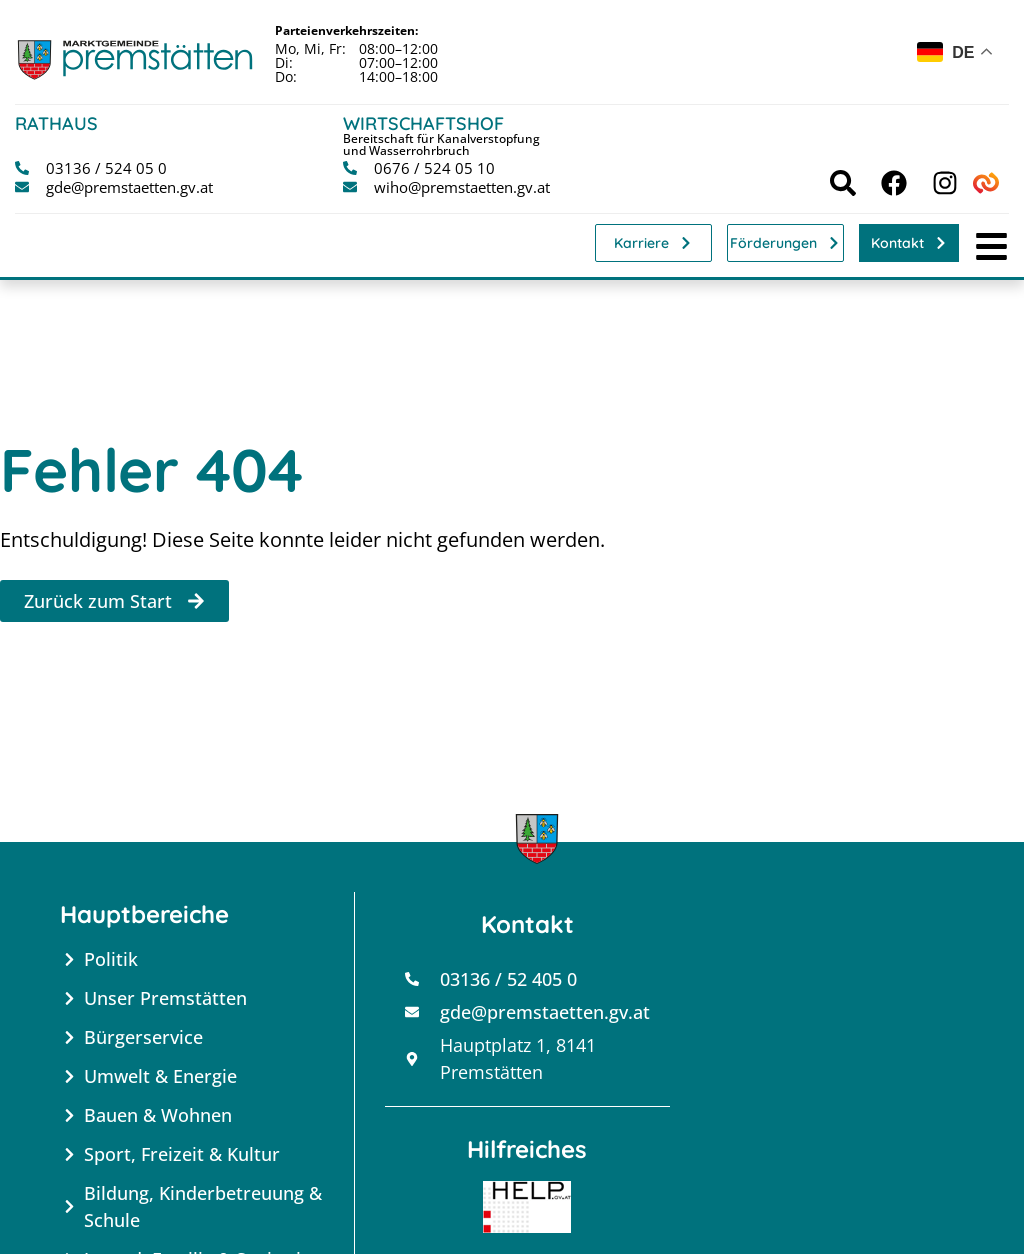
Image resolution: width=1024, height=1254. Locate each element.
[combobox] (955, 55)
